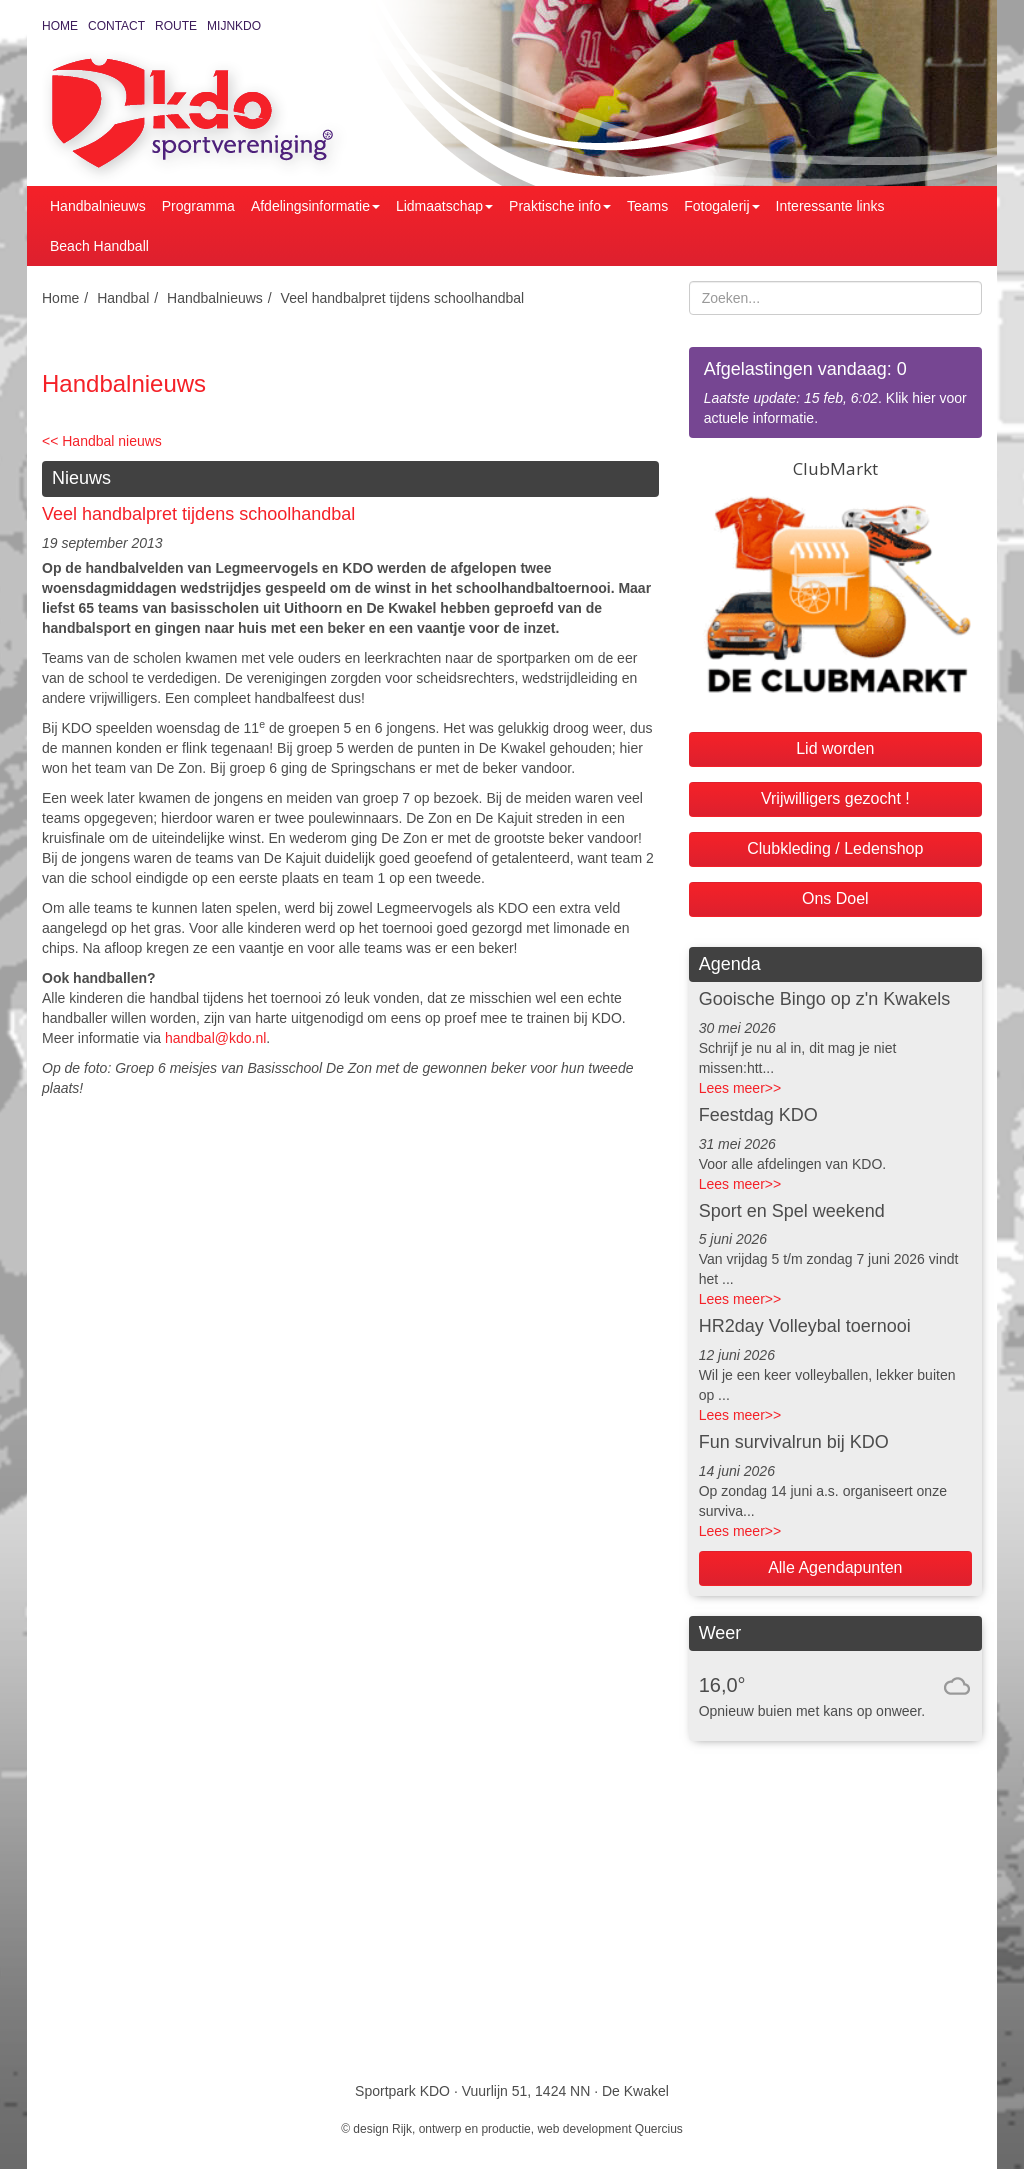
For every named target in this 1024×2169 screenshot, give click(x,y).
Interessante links (830, 206)
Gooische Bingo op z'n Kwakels (825, 999)
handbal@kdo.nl (215, 1038)
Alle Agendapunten (835, 1567)
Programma (198, 206)
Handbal (123, 298)
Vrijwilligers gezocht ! (835, 798)
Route (176, 26)
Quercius (659, 2129)
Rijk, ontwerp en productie (461, 2129)
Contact (116, 26)
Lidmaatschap (444, 206)
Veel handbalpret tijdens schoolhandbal (403, 298)
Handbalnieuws (98, 206)
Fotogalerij (721, 206)
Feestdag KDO (758, 1115)
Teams (647, 206)
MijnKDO (234, 26)
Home (60, 26)
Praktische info (560, 206)
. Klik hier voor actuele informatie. (835, 391)
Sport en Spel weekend (792, 1211)
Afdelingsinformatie (315, 206)
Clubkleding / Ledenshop (835, 848)
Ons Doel (835, 898)
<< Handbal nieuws (102, 441)
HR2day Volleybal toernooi (805, 1326)
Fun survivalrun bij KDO (794, 1442)
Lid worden (835, 748)
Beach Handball (99, 246)
